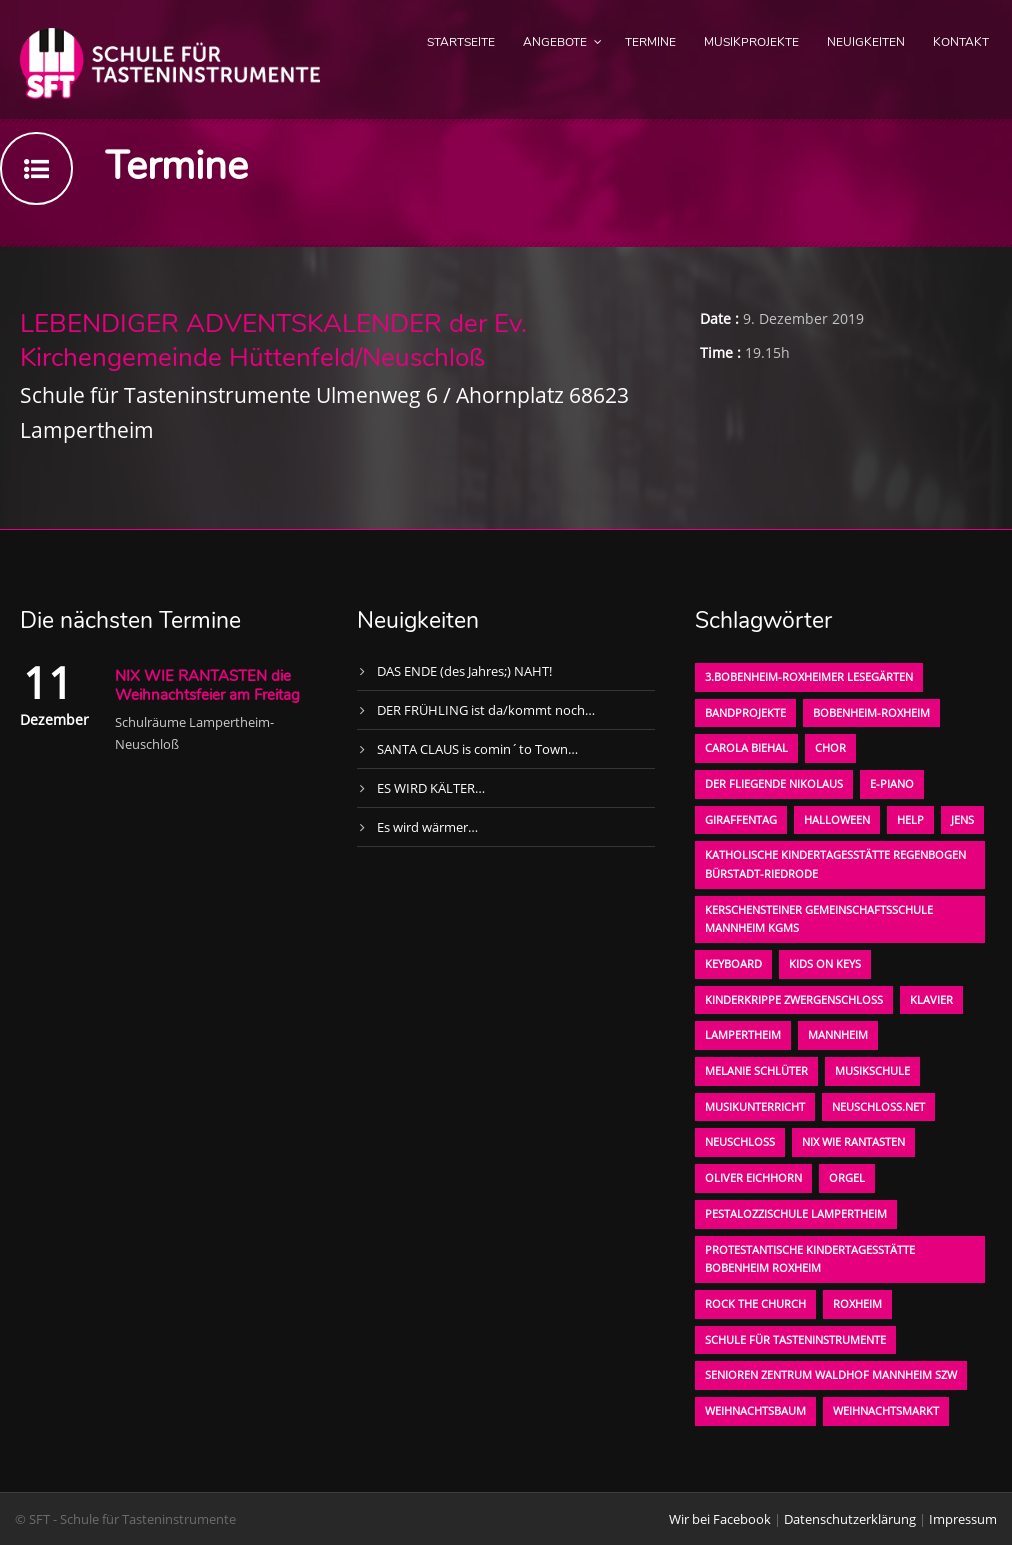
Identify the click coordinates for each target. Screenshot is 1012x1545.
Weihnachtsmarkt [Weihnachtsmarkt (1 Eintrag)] (886, 1410)
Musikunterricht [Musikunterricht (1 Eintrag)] (755, 1106)
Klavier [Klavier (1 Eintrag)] (931, 999)
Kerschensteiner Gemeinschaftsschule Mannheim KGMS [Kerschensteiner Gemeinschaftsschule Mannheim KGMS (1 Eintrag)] (819, 919)
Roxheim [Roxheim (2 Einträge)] (857, 1303)
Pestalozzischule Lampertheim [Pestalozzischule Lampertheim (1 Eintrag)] (796, 1213)
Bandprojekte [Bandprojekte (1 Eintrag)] (745, 712)
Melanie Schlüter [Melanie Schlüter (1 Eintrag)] (756, 1070)
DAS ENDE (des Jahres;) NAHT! (464, 671)
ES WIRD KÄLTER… (431, 788)
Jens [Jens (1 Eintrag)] (962, 819)
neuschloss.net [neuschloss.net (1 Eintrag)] (878, 1106)
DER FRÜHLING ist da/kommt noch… (486, 710)
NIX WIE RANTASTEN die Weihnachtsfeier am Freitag (207, 686)
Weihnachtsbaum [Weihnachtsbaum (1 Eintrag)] (755, 1410)
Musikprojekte (751, 42)
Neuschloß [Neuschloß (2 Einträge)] (740, 1141)
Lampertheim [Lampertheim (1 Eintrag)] (743, 1034)
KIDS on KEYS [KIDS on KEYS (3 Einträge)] (825, 963)
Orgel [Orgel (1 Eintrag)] (847, 1177)
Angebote (555, 42)
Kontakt (961, 42)
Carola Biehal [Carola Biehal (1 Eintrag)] (746, 747)
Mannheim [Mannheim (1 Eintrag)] (838, 1034)
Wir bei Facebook (720, 1519)
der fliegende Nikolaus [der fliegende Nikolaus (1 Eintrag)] (774, 783)
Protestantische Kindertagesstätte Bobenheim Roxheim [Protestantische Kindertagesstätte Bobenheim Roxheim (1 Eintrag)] (810, 1259)
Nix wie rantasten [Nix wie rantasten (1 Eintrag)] (853, 1141)
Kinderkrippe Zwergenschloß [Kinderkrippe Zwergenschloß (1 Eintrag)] (794, 999)
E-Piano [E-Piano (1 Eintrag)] (892, 783)
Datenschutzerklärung (850, 1519)
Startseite (461, 42)
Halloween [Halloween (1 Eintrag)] (837, 819)
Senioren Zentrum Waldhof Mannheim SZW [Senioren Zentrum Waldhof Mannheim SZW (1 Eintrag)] (831, 1374)
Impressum (963, 1519)
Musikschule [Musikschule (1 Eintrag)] (872, 1070)
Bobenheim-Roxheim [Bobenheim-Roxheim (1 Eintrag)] (871, 712)
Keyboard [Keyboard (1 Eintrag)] (733, 963)
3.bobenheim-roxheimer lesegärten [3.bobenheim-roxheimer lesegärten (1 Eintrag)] (809, 676)
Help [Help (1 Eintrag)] (910, 819)
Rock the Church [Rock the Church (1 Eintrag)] (755, 1303)
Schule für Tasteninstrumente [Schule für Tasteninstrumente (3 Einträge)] (795, 1339)
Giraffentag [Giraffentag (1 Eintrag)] (741, 819)
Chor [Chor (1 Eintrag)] (830, 747)
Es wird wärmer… (427, 827)
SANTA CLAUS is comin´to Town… (477, 749)
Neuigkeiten (866, 42)
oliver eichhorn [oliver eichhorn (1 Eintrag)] (753, 1177)
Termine (650, 42)
